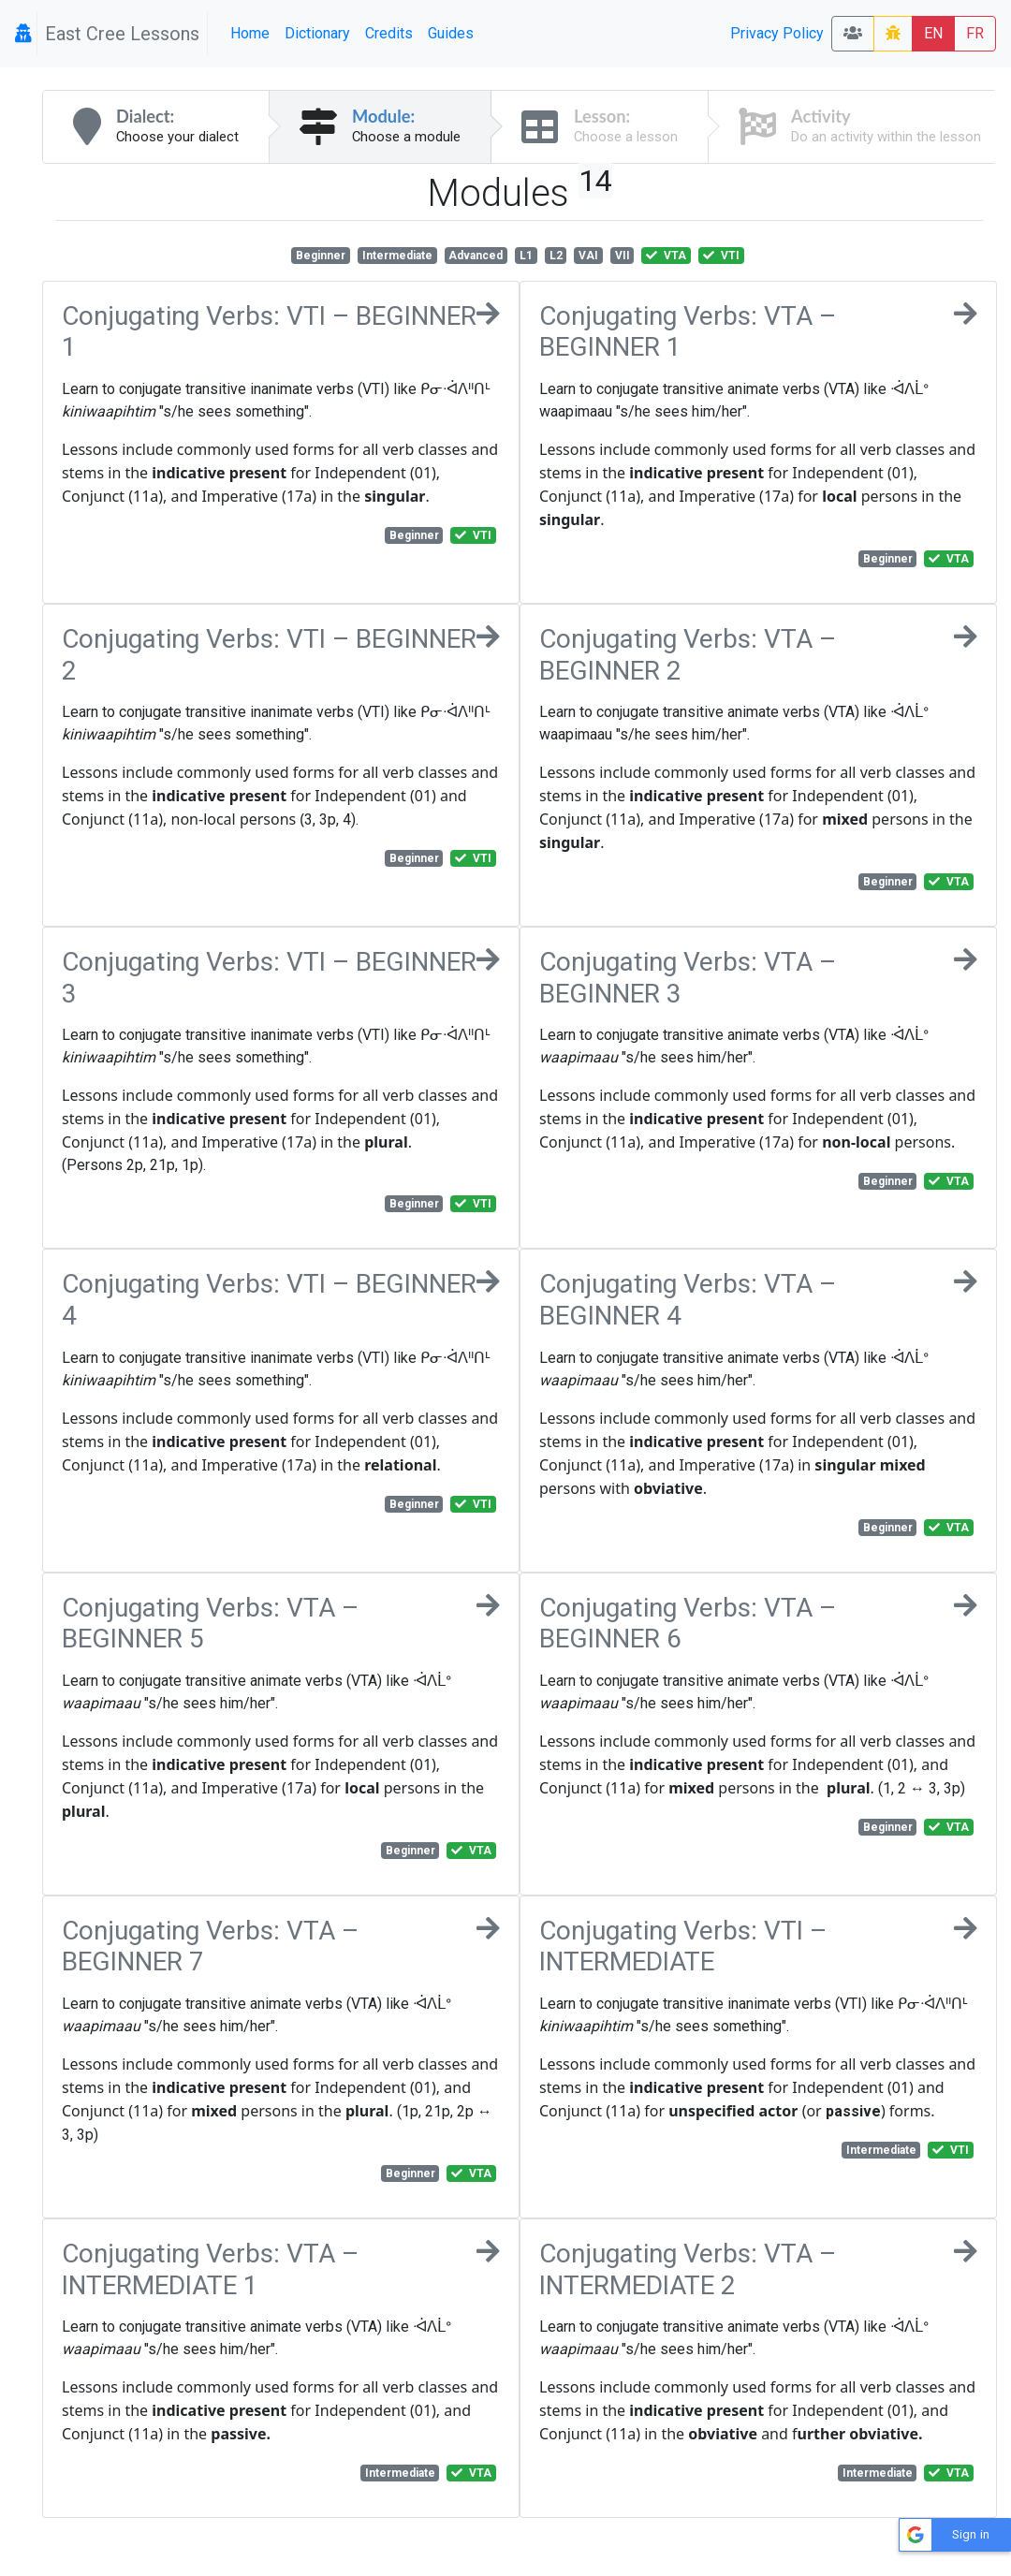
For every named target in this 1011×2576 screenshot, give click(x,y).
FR (975, 33)
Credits (389, 33)
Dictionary (317, 33)
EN (933, 33)
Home (250, 33)
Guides (451, 33)
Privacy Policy (777, 33)
